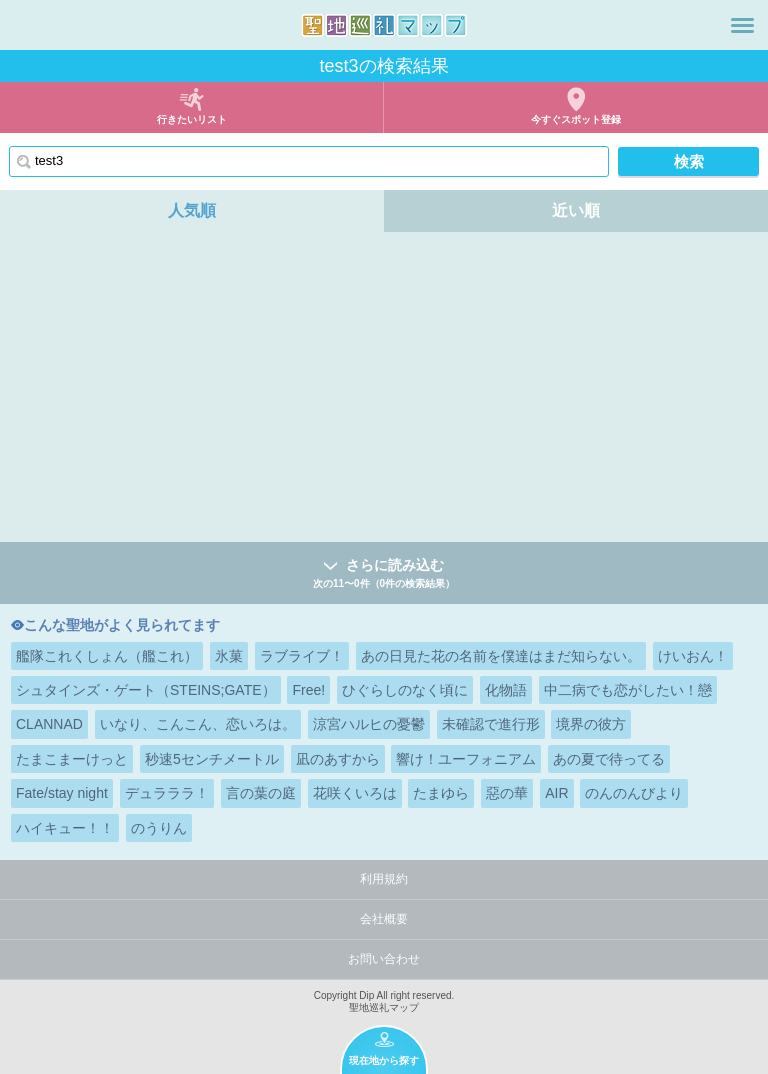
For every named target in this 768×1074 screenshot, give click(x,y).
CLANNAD (49, 724)
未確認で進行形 (491, 724)
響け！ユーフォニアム (466, 759)
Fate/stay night (62, 793)
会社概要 (384, 919)
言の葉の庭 (261, 793)
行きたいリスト (192, 119)
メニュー (742, 25)
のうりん (159, 828)
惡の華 (507, 793)
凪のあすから (338, 759)
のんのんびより (634, 793)
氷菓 (229, 656)
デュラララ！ (167, 793)
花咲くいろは (355, 793)
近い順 (576, 210)
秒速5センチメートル (212, 759)
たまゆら (441, 793)
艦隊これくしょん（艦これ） (107, 656)
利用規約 (384, 879)
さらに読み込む (384, 574)
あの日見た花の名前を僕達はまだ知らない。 (501, 656)
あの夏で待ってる (609, 759)
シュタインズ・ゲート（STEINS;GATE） (146, 690)
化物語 (506, 690)
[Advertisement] (384, 392)
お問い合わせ (384, 959)
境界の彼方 (591, 724)
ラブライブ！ (302, 656)
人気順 (192, 210)
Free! (308, 690)
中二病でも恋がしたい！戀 (628, 690)
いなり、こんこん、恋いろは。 (198, 724)
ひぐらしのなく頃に (405, 690)
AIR (556, 793)
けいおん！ (693, 656)
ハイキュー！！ (65, 828)
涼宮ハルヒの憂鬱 (369, 724)
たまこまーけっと (72, 759)
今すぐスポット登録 (576, 119)
